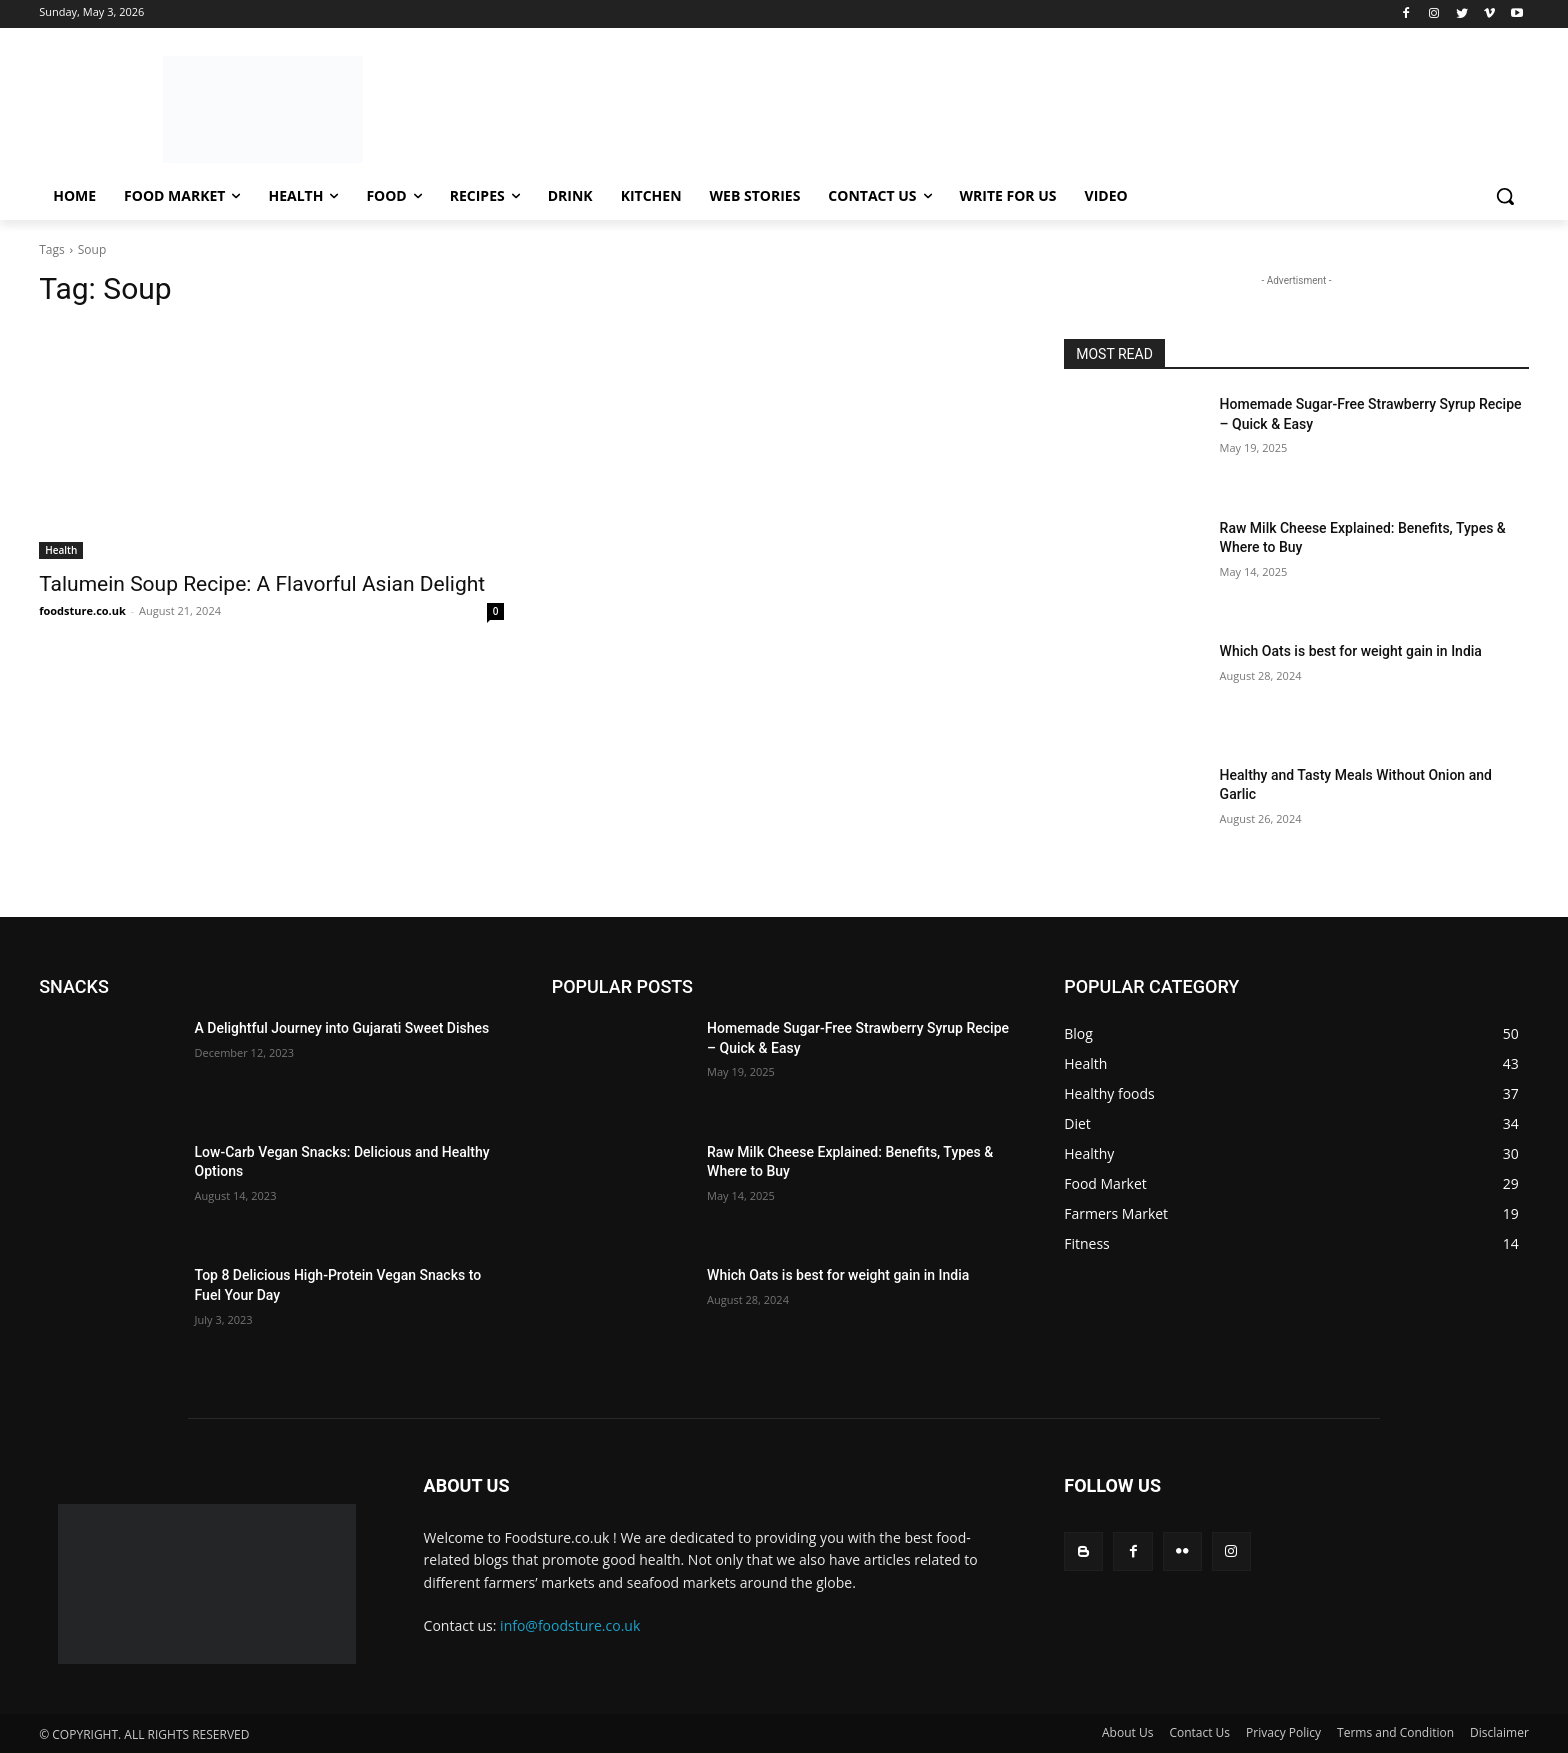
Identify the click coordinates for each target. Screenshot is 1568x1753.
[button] (1505, 196)
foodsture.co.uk (82, 610)
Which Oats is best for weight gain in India (1353, 651)
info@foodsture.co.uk (570, 1625)
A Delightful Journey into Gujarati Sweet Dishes (342, 1028)
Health (61, 550)
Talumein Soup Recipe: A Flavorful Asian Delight (262, 584)
